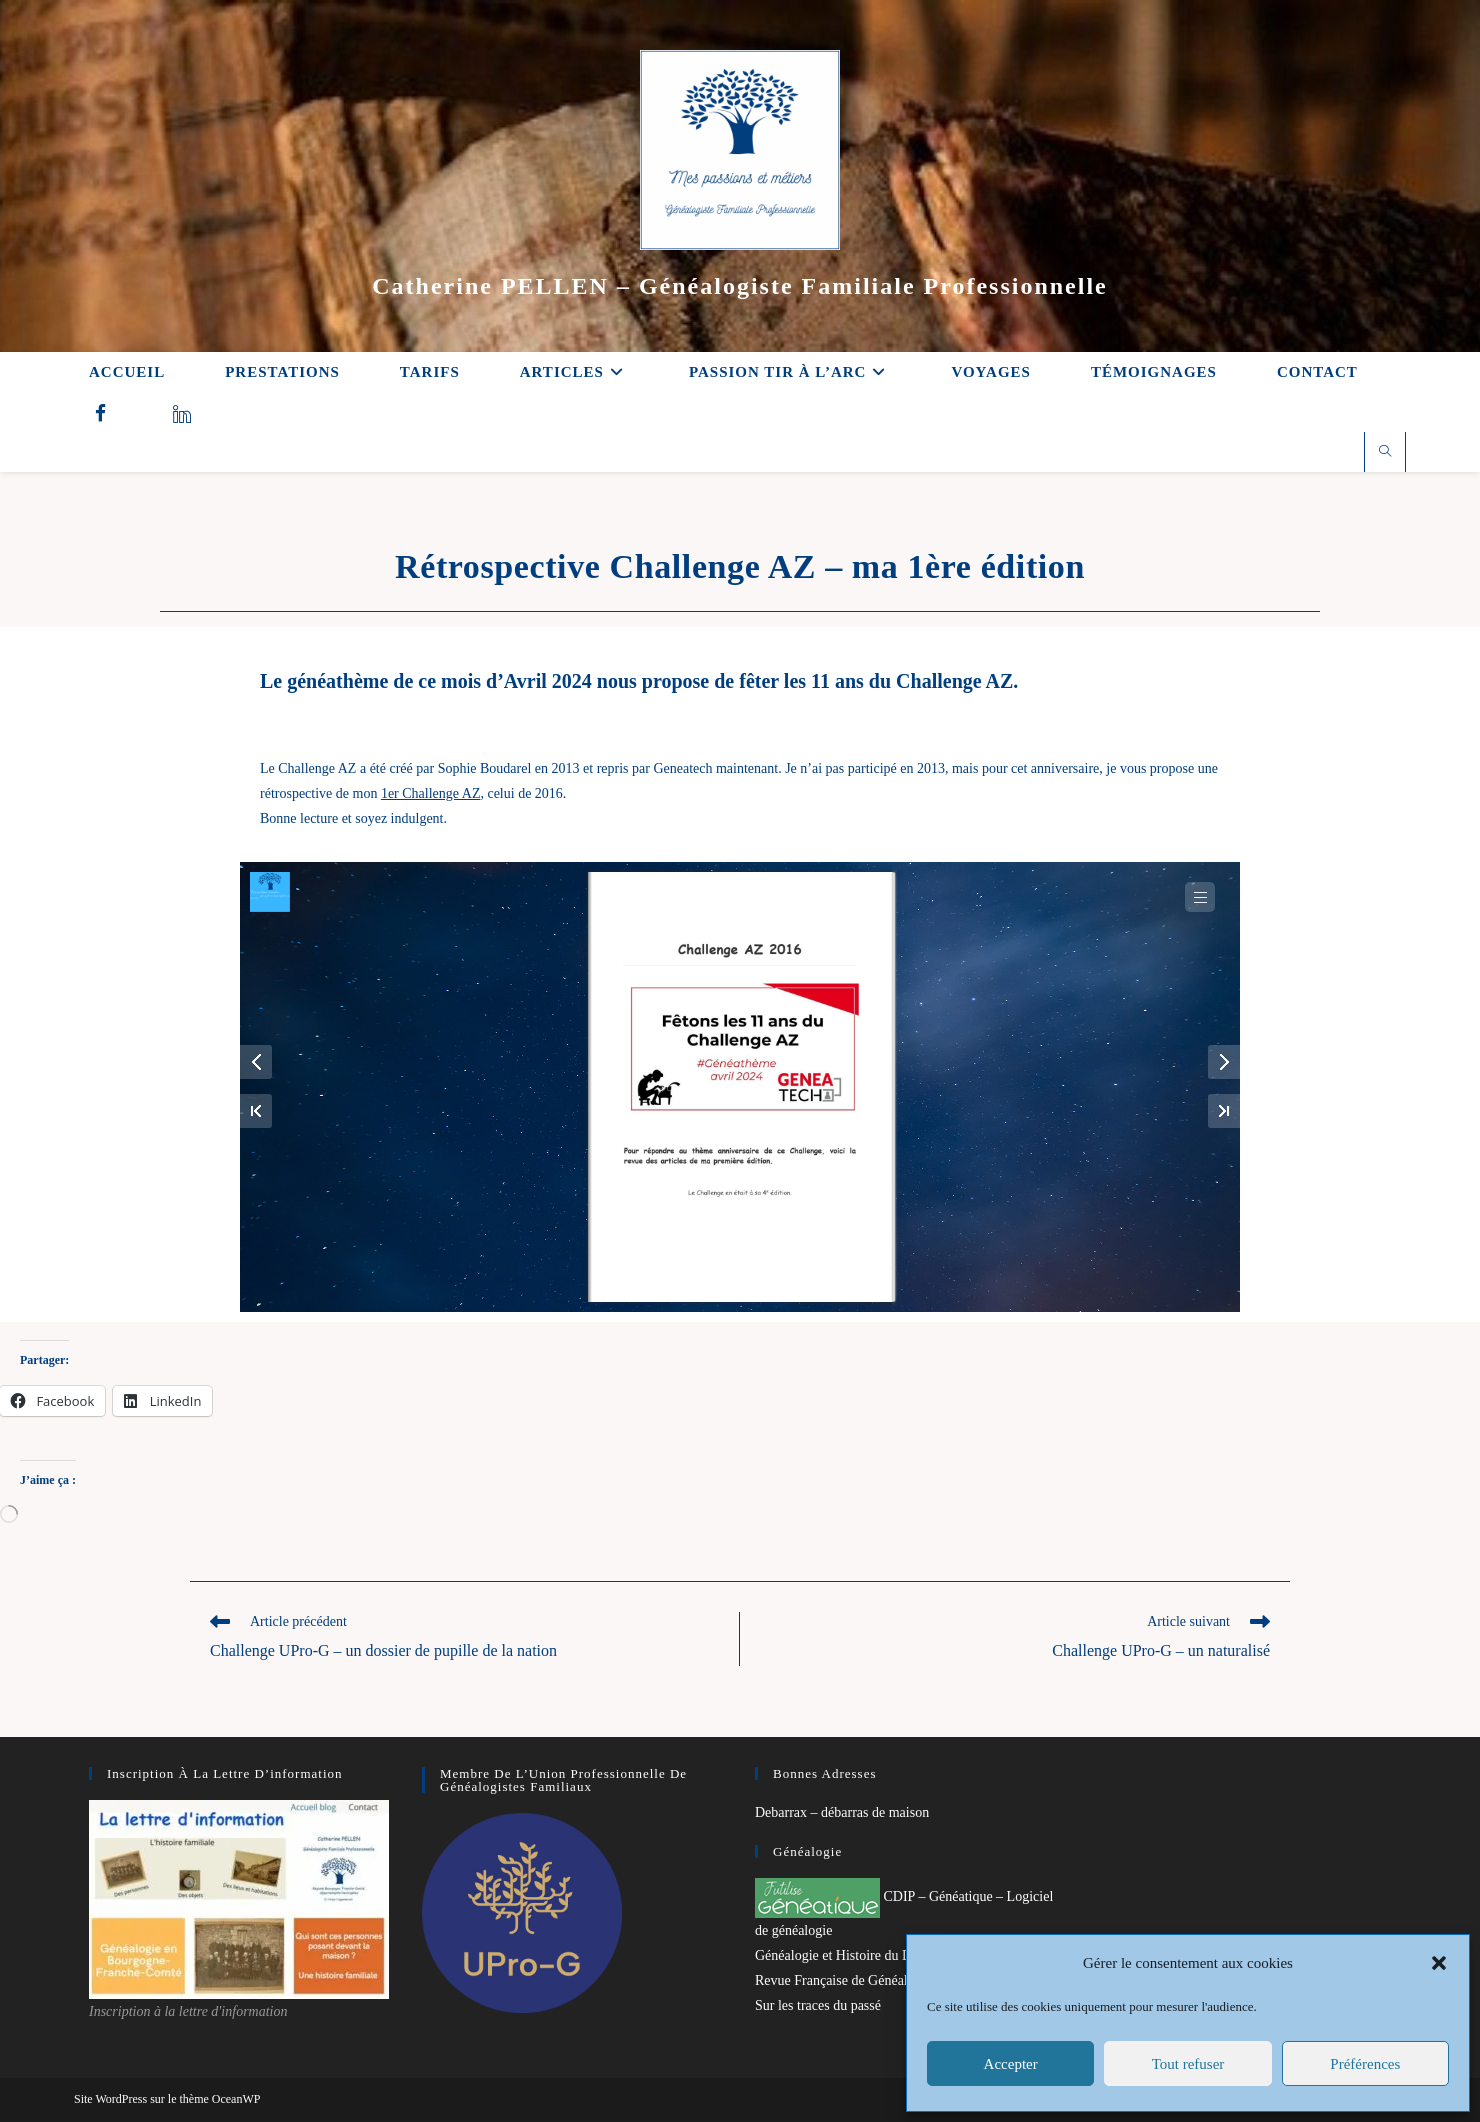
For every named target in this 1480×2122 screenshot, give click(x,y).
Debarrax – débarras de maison (842, 1812)
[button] (1439, 1963)
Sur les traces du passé (818, 2005)
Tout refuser (1188, 2064)
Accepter (1011, 2064)
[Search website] (1385, 453)
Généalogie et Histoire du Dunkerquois (864, 1955)
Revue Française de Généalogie (843, 1980)
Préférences (1365, 2064)
